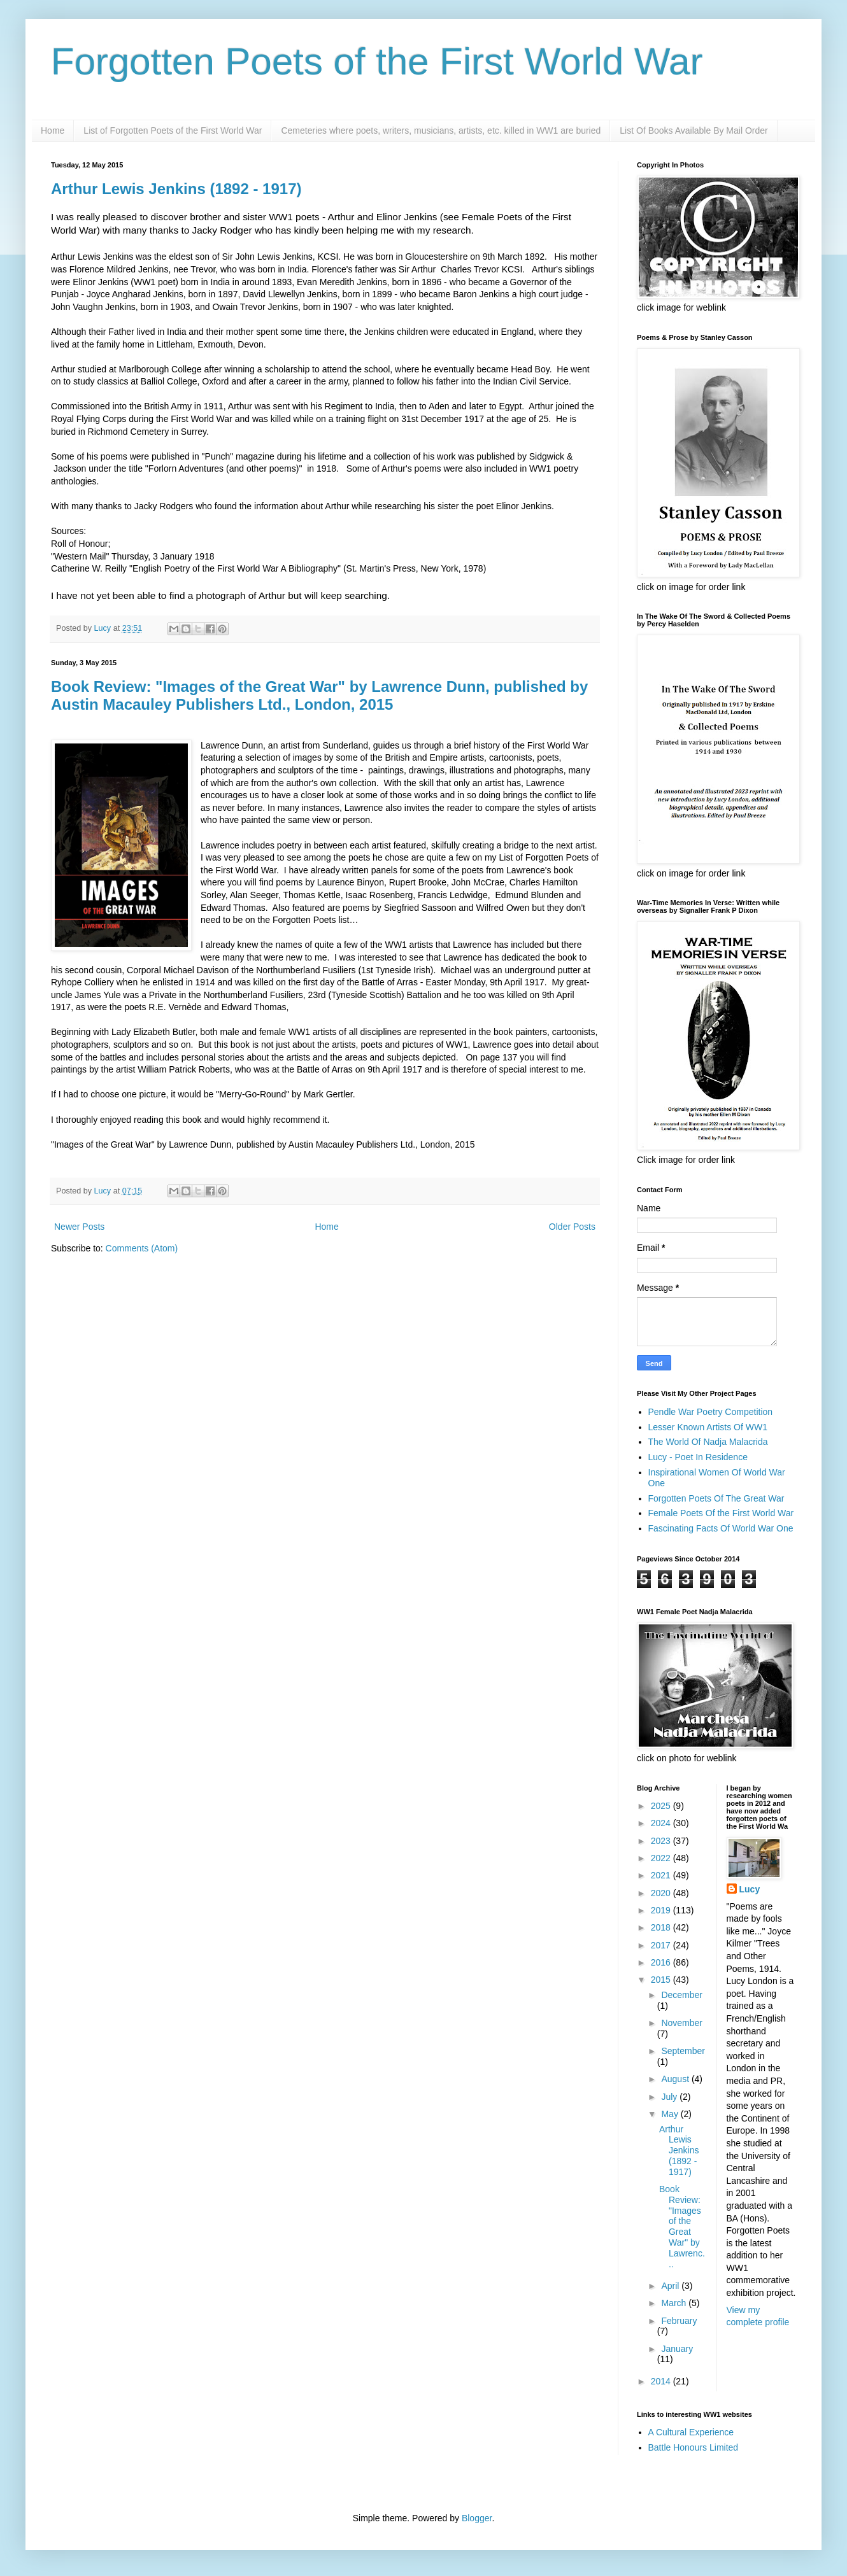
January (677, 2349)
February (679, 2321)
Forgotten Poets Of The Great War (716, 1498)
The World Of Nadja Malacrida (708, 1442)
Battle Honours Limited (693, 2447)
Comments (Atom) (142, 1248)
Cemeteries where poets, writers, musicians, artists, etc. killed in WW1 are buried (441, 130)
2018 (662, 1927)
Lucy (749, 1889)
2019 (662, 1910)
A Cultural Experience (691, 2432)
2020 (662, 1893)
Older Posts (572, 1226)
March (674, 2303)
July (670, 2097)
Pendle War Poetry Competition (710, 1412)
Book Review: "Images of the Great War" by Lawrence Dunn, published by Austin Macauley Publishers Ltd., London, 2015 (319, 695)
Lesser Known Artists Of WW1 (708, 1427)
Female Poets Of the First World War (721, 1513)
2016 (662, 1962)
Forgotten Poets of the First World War (377, 61)
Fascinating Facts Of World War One (721, 1528)
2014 (662, 2381)
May (670, 2114)
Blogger (477, 2518)
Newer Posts (79, 1226)
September (682, 2051)
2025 (662, 1806)
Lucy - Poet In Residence (698, 1457)
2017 (662, 1945)
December (681, 1995)
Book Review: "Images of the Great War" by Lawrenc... (682, 2226)
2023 (662, 1841)
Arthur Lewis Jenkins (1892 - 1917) (176, 188)
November (681, 2023)
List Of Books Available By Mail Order (693, 130)
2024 (662, 1823)
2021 (662, 1875)
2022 (662, 1858)
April (671, 2286)
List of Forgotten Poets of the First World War (172, 130)
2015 (662, 1979)
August (676, 2079)
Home (52, 130)
